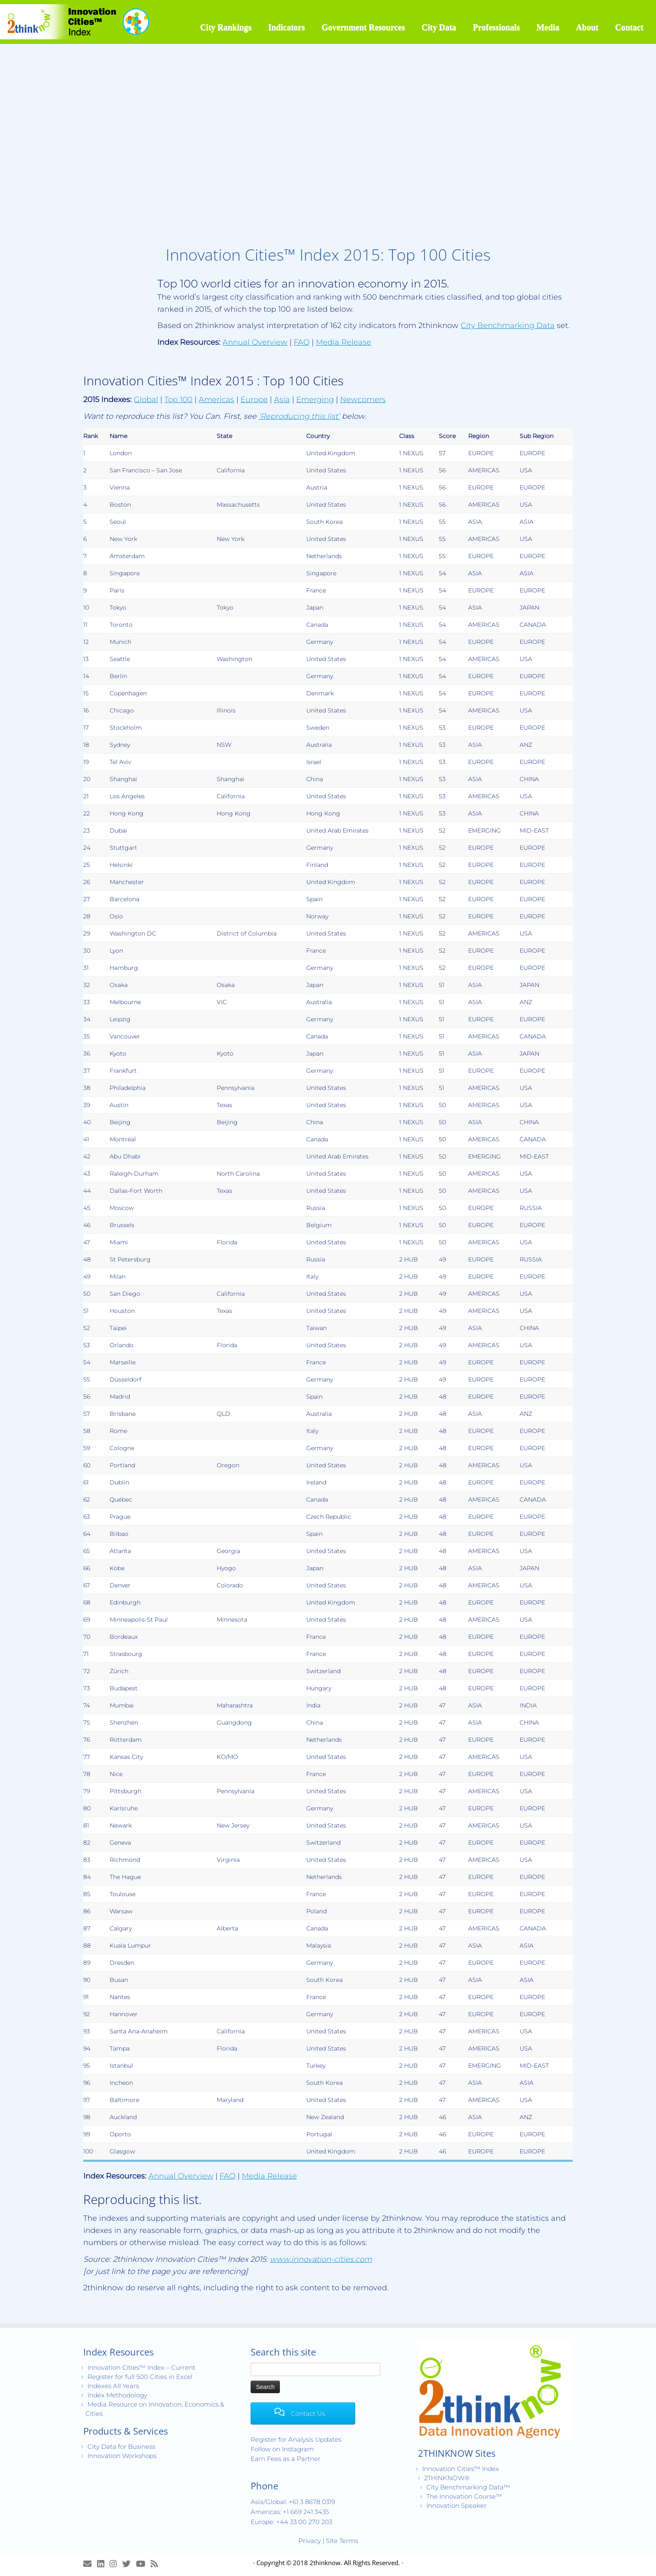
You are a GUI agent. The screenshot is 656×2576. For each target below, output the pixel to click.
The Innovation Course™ (464, 2496)
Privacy (309, 2541)
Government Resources (363, 27)
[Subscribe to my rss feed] (157, 2563)
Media (547, 27)
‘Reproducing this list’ (299, 416)
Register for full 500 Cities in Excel (139, 2377)
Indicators (286, 27)
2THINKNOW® (446, 2478)
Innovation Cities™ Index (460, 2469)
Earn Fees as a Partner (285, 2459)
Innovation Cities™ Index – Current (141, 2367)
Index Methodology (117, 2395)
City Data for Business (121, 2446)
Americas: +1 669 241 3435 (290, 2512)
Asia (282, 399)
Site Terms (342, 2541)
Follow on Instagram (282, 2449)
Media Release (343, 342)
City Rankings (225, 27)
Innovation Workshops (121, 2456)
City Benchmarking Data (508, 325)
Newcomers (363, 399)
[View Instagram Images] (116, 2563)
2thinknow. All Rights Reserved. (355, 2562)
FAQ (302, 342)
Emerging (315, 399)
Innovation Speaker (456, 2505)
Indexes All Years (113, 2386)
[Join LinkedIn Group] (103, 2563)
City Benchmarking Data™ (468, 2487)
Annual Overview (255, 342)
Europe (254, 399)
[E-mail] (90, 2563)
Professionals (496, 27)
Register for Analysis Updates (296, 2439)
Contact (629, 27)
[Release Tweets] (129, 2563)
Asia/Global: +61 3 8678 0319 (293, 2502)
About (587, 27)
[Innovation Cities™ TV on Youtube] (143, 2563)
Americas (216, 399)
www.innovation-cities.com (321, 2259)
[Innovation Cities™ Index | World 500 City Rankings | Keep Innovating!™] (75, 21)
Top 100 (178, 399)
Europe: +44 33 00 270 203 (291, 2522)
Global (146, 399)
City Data (439, 27)
